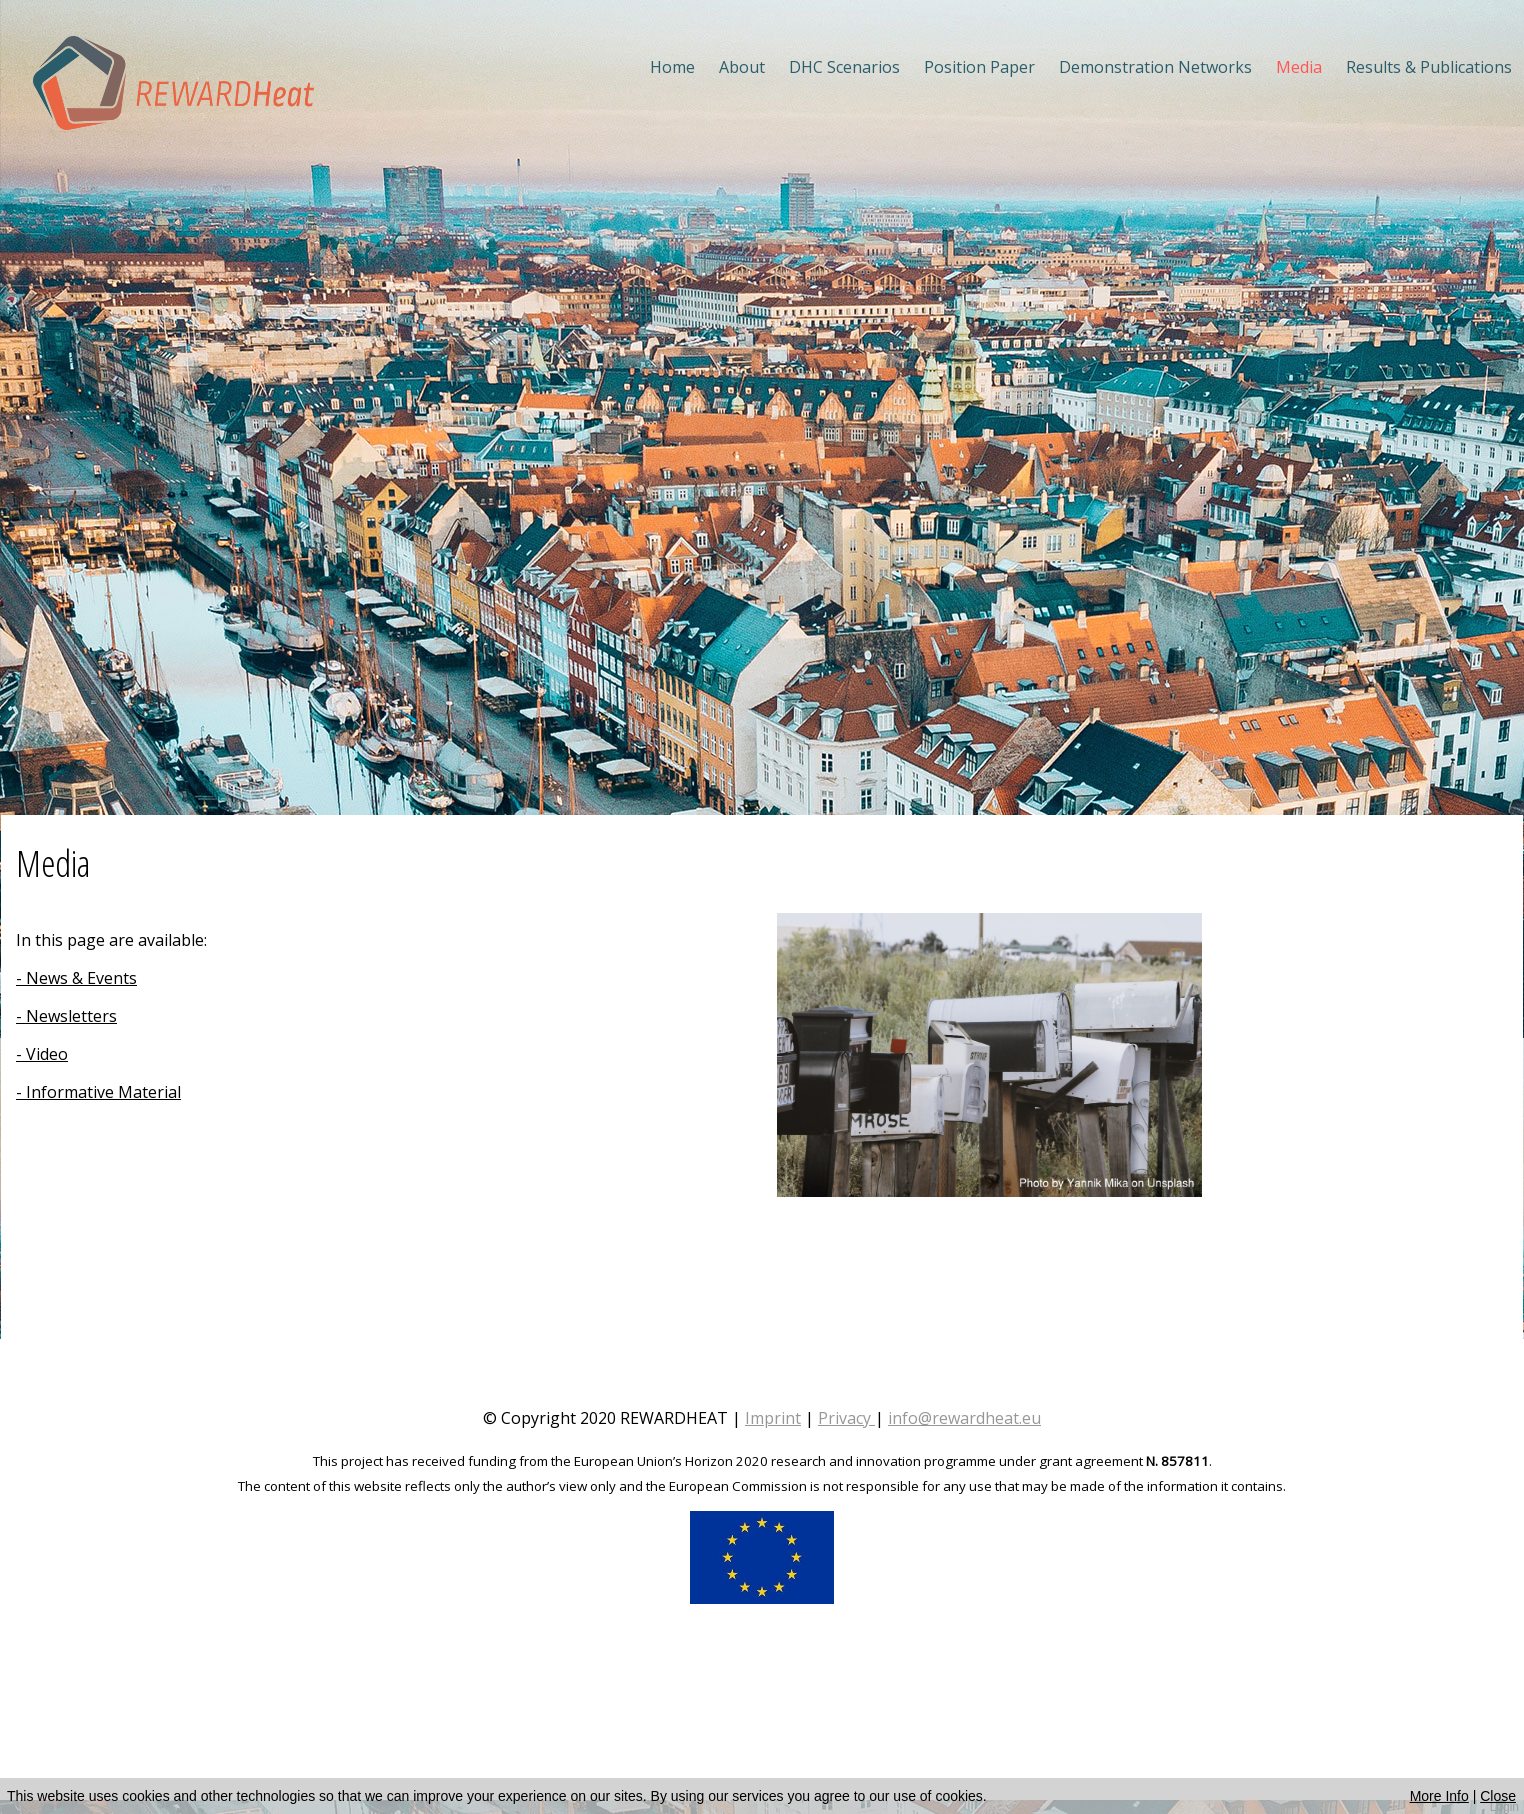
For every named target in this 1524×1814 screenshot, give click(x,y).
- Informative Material (98, 1092)
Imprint (773, 1418)
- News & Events (76, 978)
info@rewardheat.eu (964, 1418)
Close (1498, 1796)
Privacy (844, 1418)
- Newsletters (66, 1016)
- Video (42, 1054)
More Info (1439, 1796)
